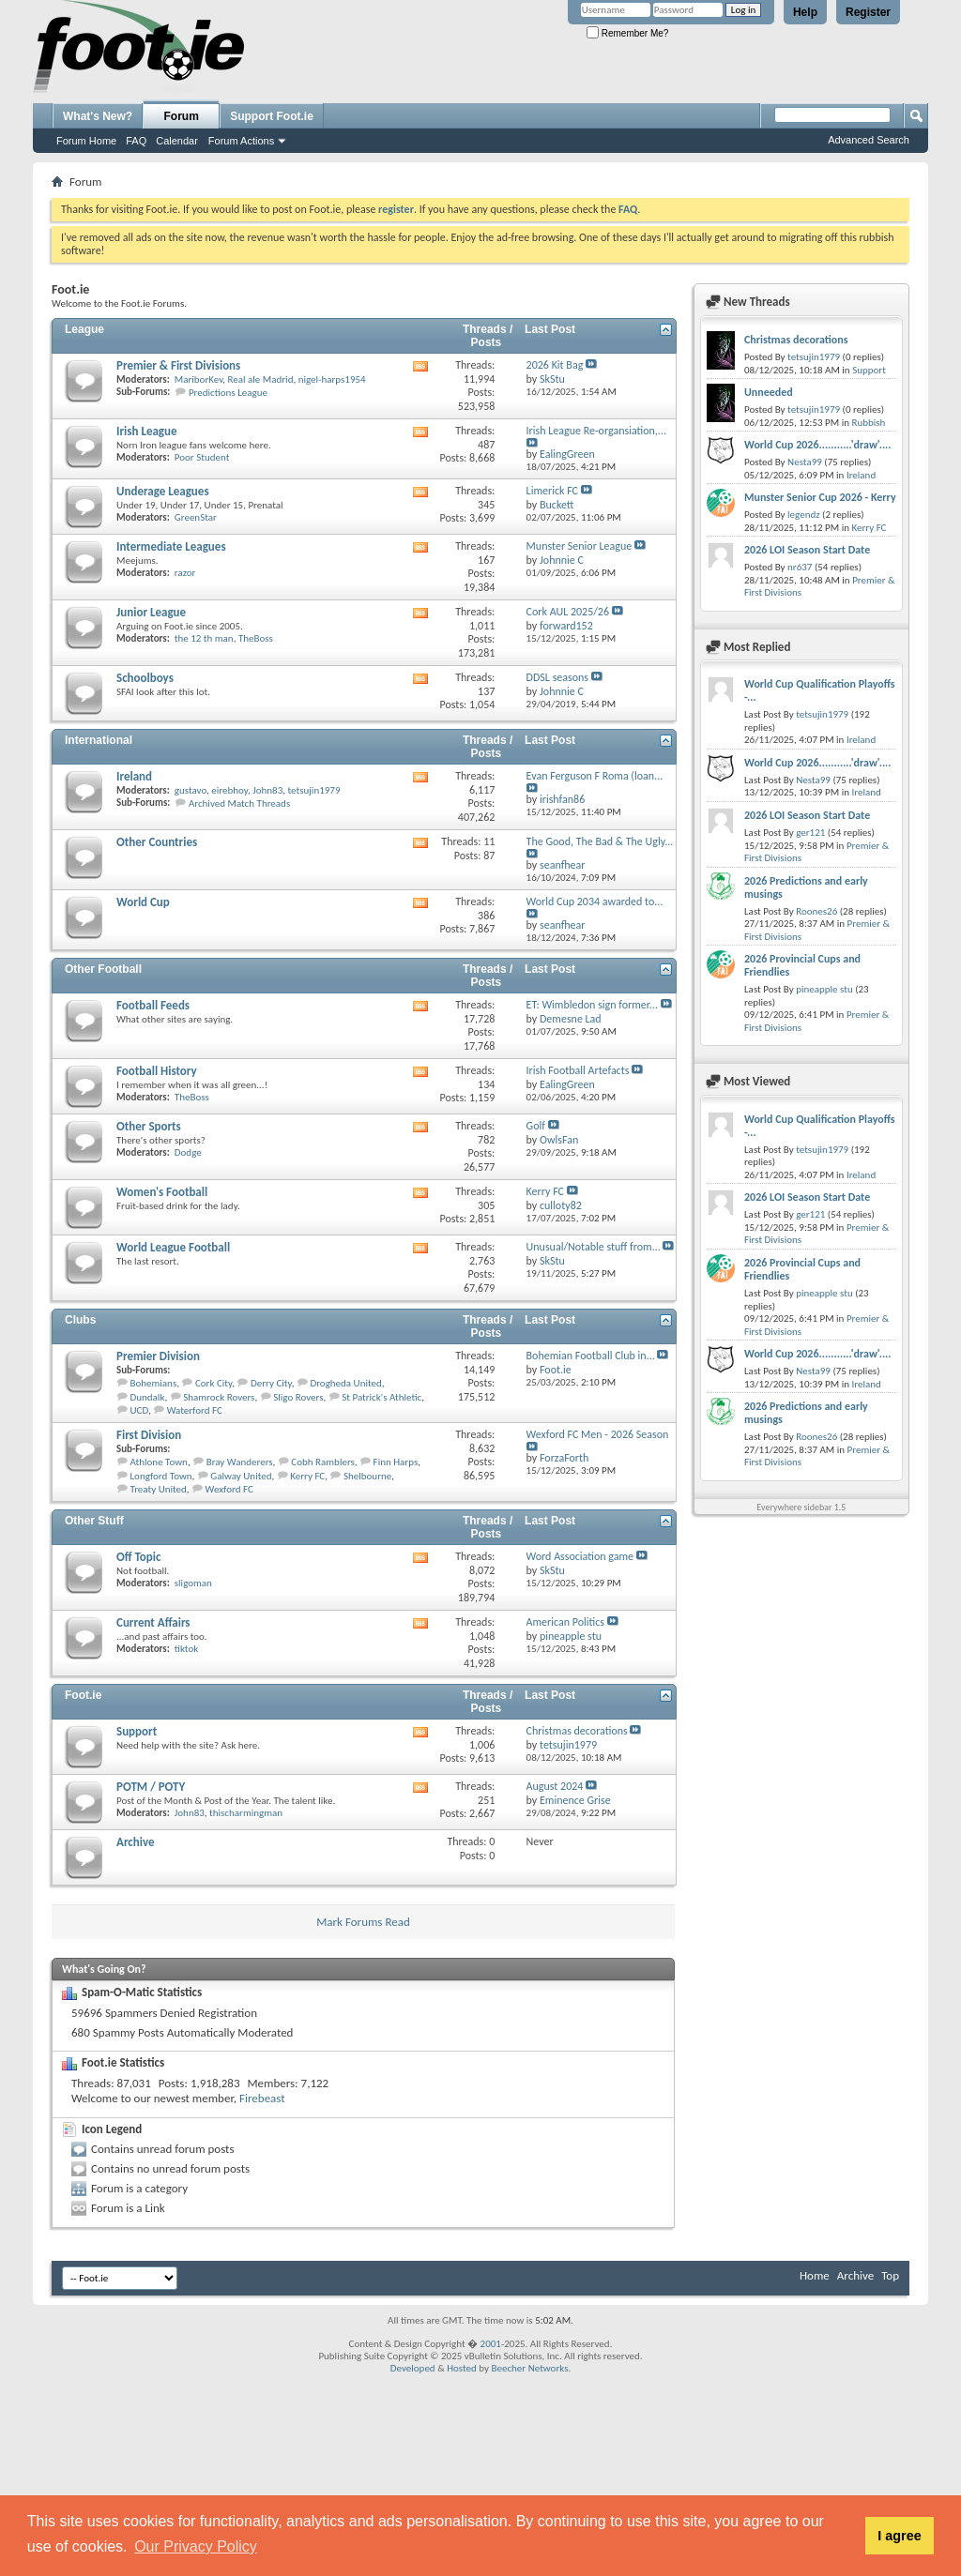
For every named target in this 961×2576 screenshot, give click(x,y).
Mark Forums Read (363, 1922)
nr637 (799, 567)
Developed (412, 2368)
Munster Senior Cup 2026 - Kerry (820, 497)
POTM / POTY (150, 1787)
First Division (148, 1435)
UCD (139, 1410)
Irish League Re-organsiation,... (596, 430)
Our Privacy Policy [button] (195, 2546)
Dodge (188, 1152)
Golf (535, 1125)
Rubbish (868, 423)
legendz (803, 514)
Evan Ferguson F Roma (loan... (595, 775)
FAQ (136, 140)
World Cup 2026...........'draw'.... (818, 444)
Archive (135, 1842)
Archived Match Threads (239, 803)
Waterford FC (194, 1410)
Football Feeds (153, 1005)
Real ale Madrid (261, 379)
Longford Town (161, 1476)
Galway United (240, 1476)
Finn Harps (396, 1462)
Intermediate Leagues (171, 546)
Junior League (151, 612)
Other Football (103, 969)
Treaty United (158, 1489)
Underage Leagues (162, 491)
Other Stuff (94, 1520)
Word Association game (579, 1556)
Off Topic (138, 1557)
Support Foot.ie (271, 116)
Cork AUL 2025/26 (567, 611)
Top (890, 2275)
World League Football (173, 1247)
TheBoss (255, 638)
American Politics (565, 1622)
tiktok (186, 1649)
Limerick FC (552, 490)
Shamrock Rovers (218, 1397)
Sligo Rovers (298, 1397)
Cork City (213, 1383)
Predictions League (228, 392)
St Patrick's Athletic (381, 1397)
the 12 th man (204, 638)
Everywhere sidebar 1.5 (801, 1507)
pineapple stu (824, 989)
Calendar (177, 140)
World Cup (143, 902)
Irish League (146, 431)
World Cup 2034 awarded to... (595, 901)
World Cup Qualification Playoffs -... (819, 690)
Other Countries (156, 842)
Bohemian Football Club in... (590, 1355)
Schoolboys (145, 678)
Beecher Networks (529, 2368)
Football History (156, 1071)
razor (185, 573)
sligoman (193, 1583)
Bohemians (153, 1383)
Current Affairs (153, 1622)
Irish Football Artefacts (578, 1070)
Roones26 (816, 911)
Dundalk (147, 1397)
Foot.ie (83, 1695)
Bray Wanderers (239, 1462)
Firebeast (262, 2098)
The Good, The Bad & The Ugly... (600, 841)
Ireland (134, 776)
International (98, 740)
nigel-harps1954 (332, 379)
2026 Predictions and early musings (806, 887)
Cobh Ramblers (322, 1462)
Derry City (271, 1383)
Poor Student (202, 457)
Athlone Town (159, 1462)
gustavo (190, 790)
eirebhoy (229, 790)
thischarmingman (245, 1813)
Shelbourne (367, 1476)
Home (815, 2275)
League (84, 329)
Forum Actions (241, 140)
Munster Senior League (579, 546)
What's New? (97, 116)
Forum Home (86, 140)
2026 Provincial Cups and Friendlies (802, 965)
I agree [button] (899, 2535)
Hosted (462, 2368)
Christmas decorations (577, 1730)
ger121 (810, 832)
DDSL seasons (557, 677)
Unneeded (768, 392)
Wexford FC (229, 1489)
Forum (181, 116)
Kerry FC (545, 1191)
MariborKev (199, 379)
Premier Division (158, 1356)
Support (136, 1731)
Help (805, 12)
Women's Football (161, 1192)
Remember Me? (627, 33)
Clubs (80, 1319)
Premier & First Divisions (178, 365)
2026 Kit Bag (555, 364)
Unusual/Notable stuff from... (593, 1246)
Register (868, 12)
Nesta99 (804, 462)
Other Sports (148, 1126)
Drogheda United (345, 1383)
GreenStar (196, 517)
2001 (490, 2344)
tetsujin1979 (313, 790)
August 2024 (555, 1786)
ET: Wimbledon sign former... (592, 1004)
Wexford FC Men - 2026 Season (597, 1434)
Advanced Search (868, 139)
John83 (267, 790)
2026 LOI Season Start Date (807, 549)
